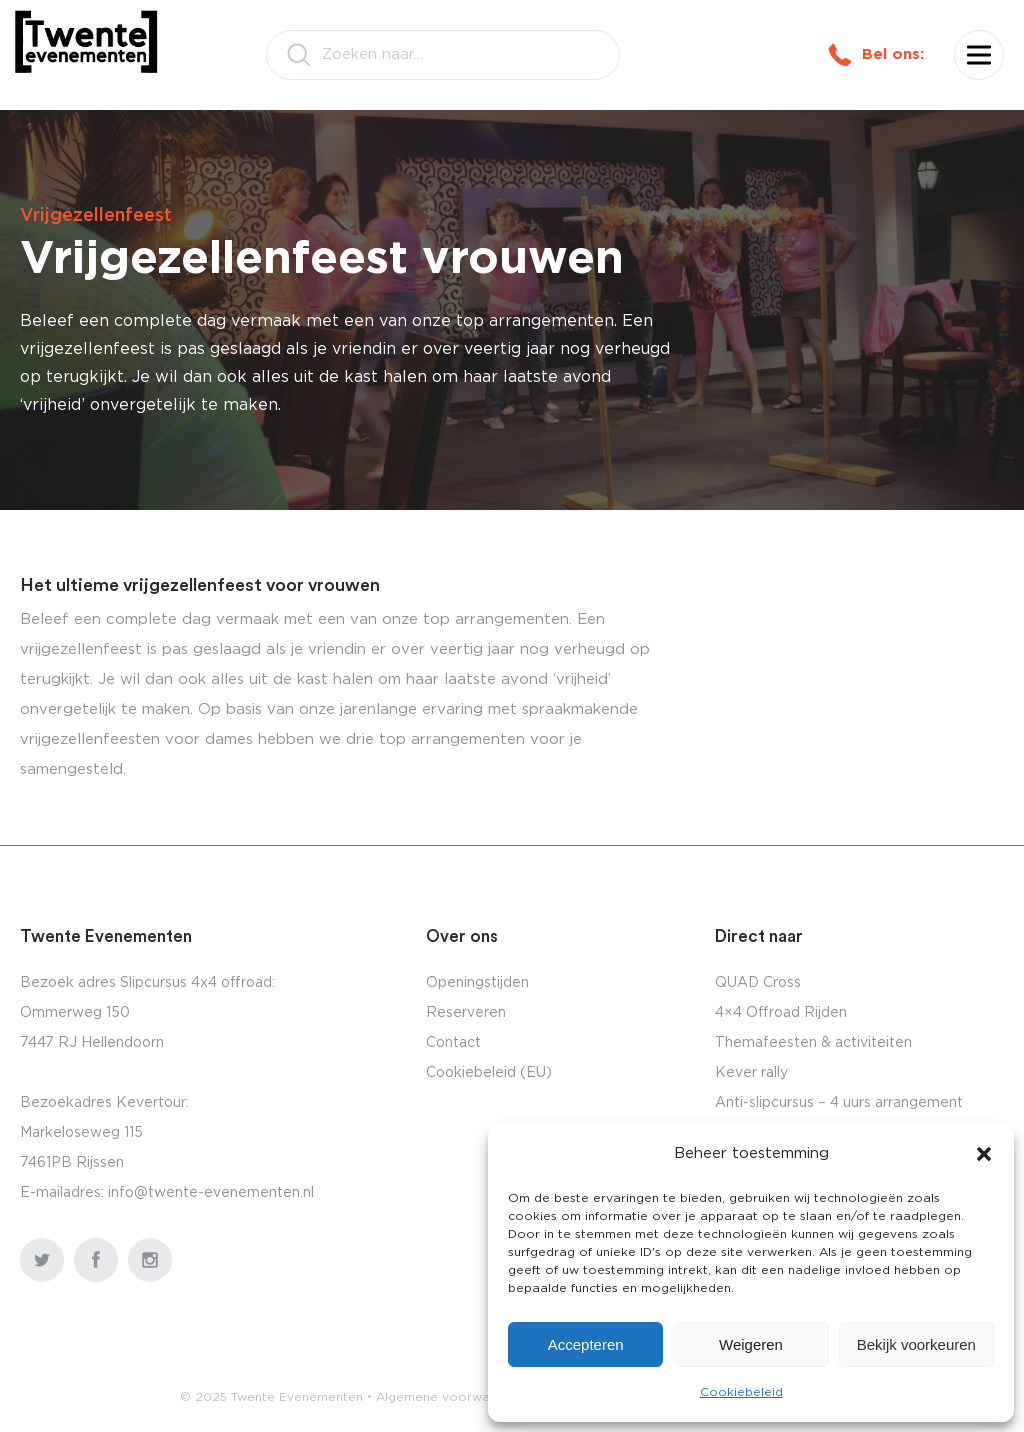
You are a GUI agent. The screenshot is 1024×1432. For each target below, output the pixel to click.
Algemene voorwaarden (451, 1397)
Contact (453, 1043)
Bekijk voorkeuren (916, 1344)
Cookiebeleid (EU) (489, 1073)
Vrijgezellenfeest (96, 216)
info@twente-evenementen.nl (211, 1193)
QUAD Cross (758, 983)
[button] (984, 1154)
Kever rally (751, 1073)
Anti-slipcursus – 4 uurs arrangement (839, 1103)
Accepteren (586, 1344)
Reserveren (466, 1013)
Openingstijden (477, 983)
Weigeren (751, 1344)
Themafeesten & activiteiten (813, 1043)
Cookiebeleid (741, 1392)
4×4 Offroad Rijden (781, 1013)
